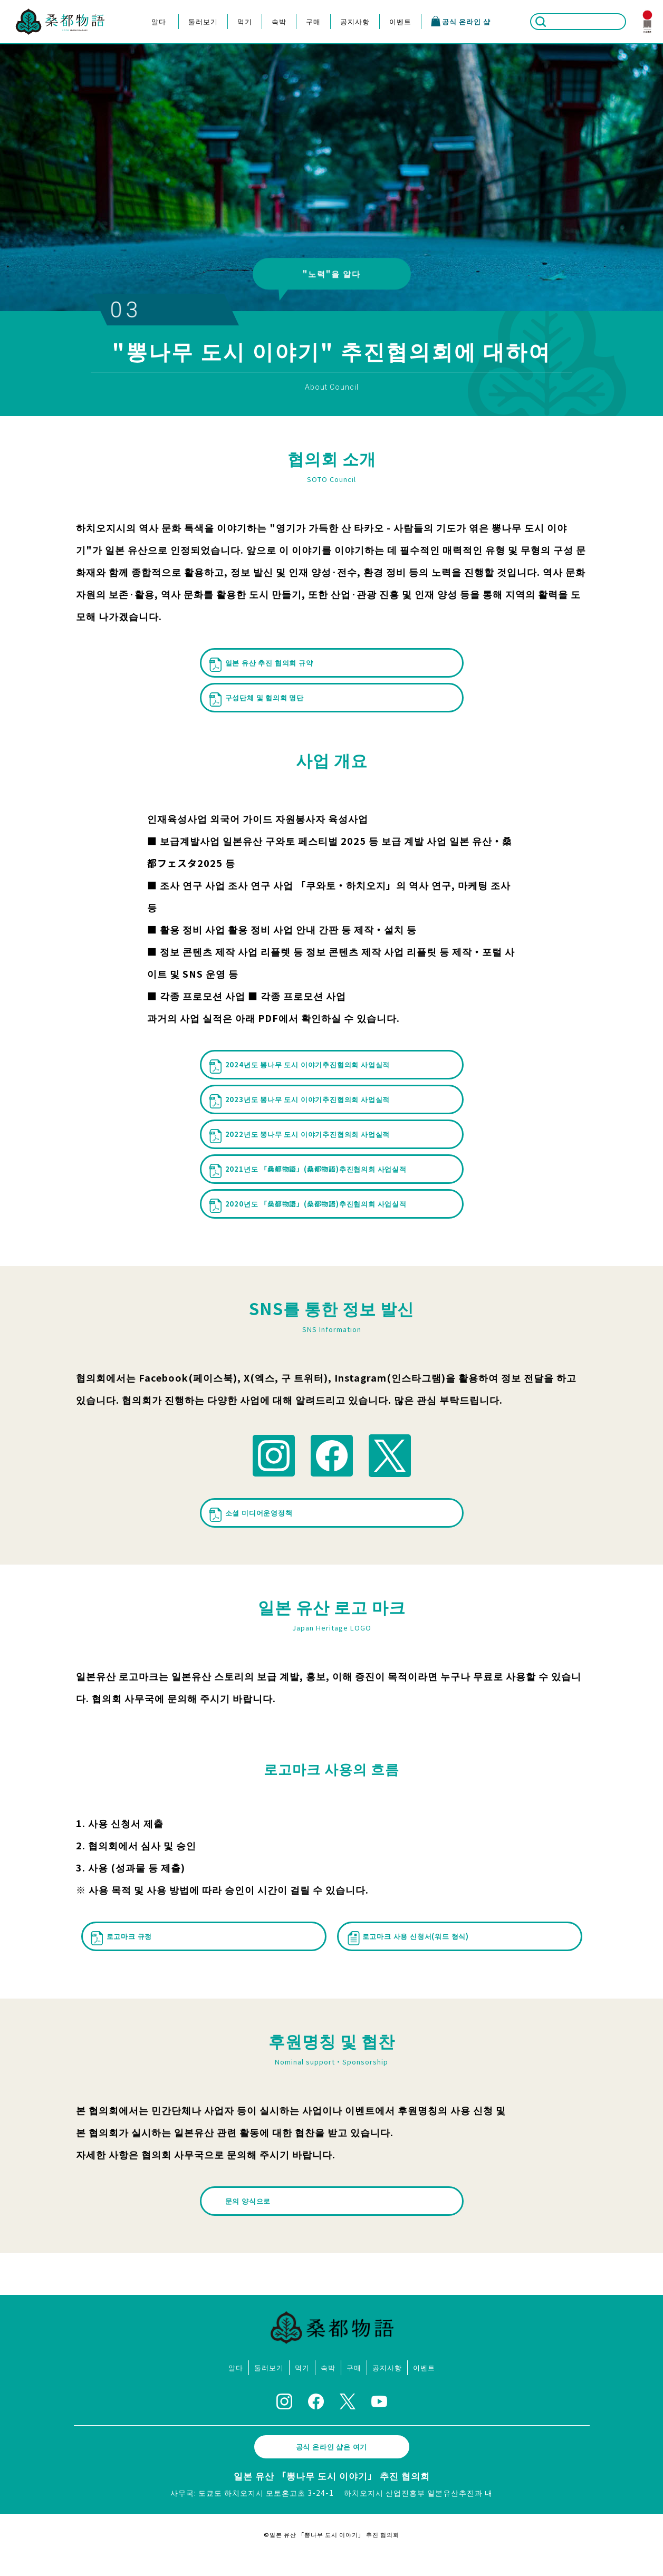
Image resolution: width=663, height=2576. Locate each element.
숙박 (279, 21)
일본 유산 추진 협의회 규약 (267, 661)
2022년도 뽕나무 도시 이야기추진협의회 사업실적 (308, 1147)
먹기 (244, 21)
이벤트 (400, 21)
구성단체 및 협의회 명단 (262, 693)
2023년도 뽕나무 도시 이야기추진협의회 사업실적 (308, 1105)
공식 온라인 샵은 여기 (332, 2467)
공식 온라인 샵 (460, 21)
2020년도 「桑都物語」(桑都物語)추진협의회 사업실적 (304, 1231)
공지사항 (355, 21)
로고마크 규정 (125, 1962)
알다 (158, 21)
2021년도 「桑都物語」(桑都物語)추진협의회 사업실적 (304, 1189)
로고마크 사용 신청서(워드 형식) (416, 1962)
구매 (313, 21)
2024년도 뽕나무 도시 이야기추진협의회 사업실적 (308, 1063)
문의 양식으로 (251, 2223)
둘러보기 (203, 21)
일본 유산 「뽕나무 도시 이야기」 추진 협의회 (332, 2496)
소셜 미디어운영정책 (256, 1542)
